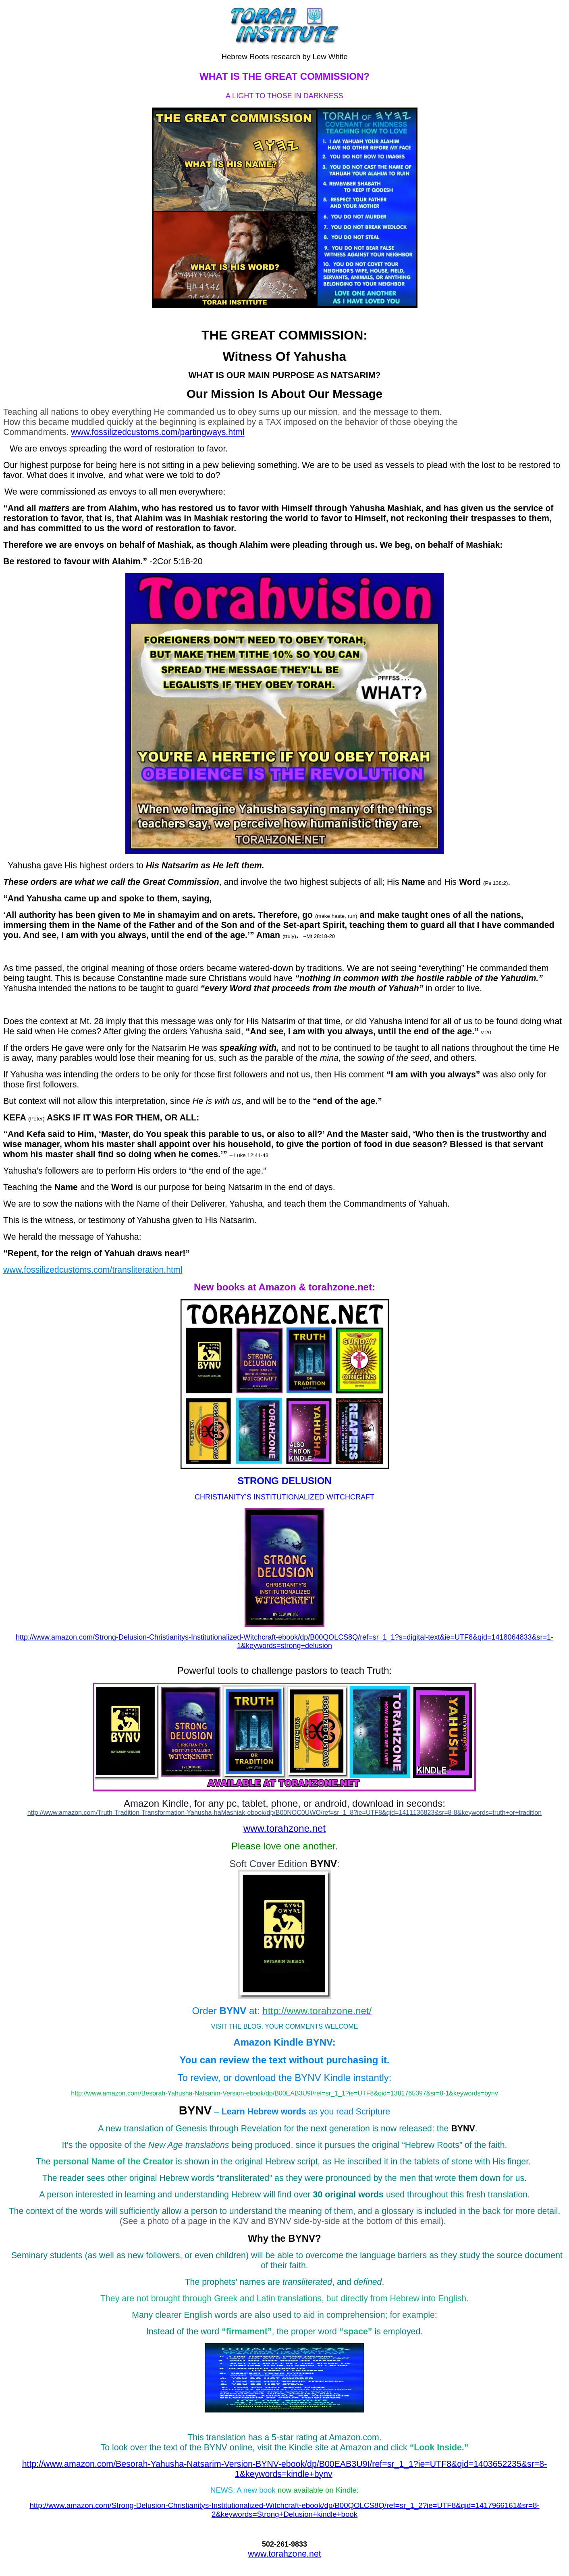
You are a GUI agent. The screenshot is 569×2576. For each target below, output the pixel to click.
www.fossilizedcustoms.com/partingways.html (157, 432)
